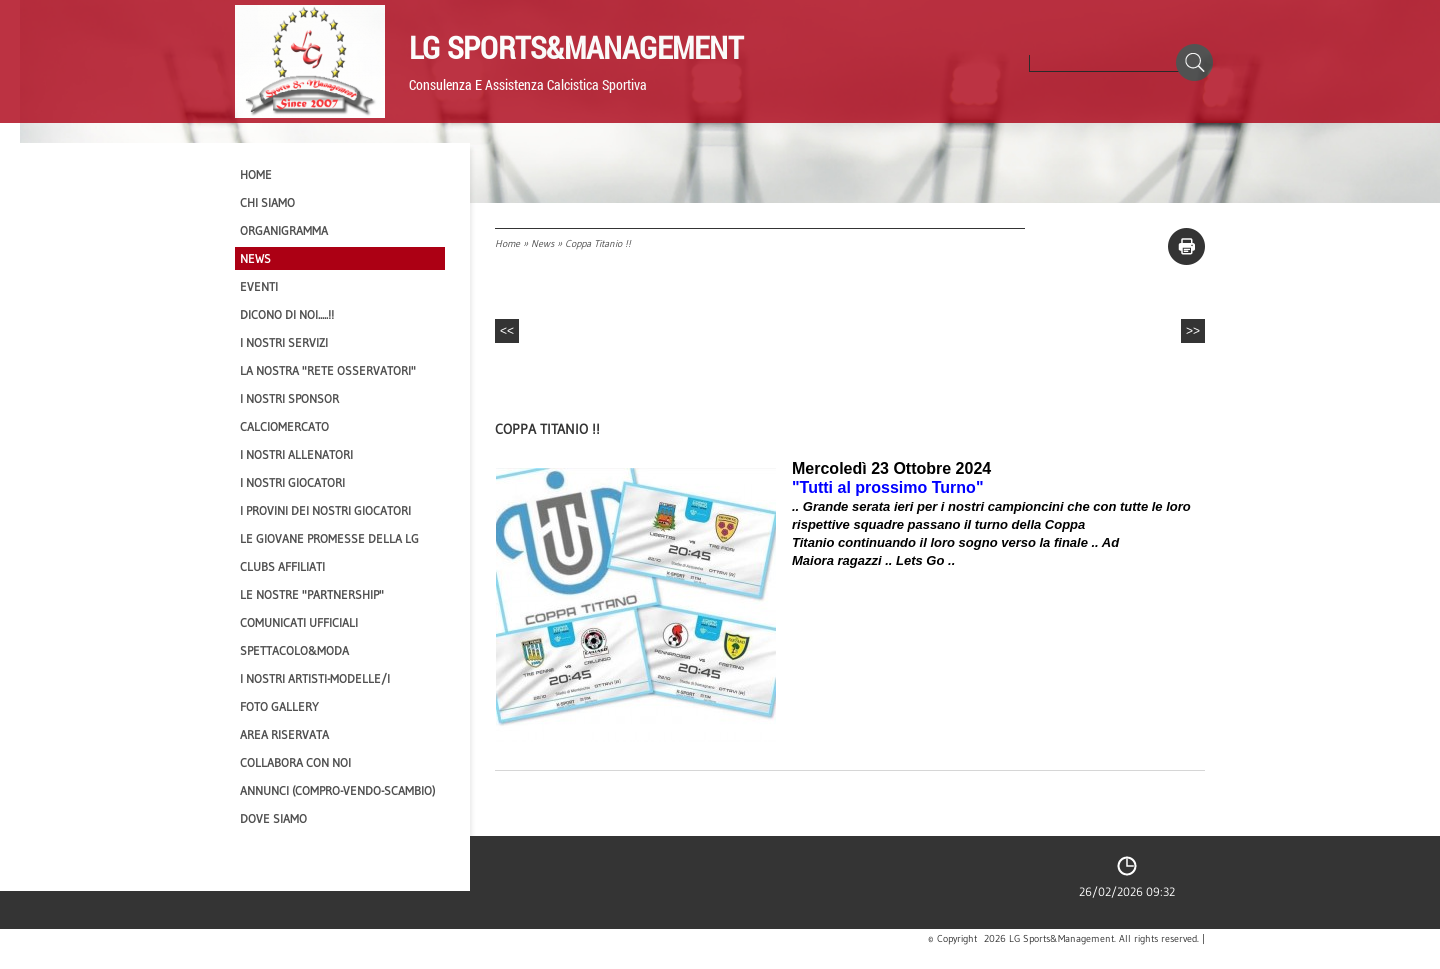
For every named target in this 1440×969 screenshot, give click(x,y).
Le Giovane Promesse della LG (329, 538)
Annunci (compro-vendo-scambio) (337, 790)
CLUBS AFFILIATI (282, 566)
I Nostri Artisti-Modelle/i (315, 678)
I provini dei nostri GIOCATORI (325, 510)
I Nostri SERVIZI (284, 342)
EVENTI (259, 286)
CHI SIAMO (267, 202)
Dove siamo (273, 818)
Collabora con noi (295, 762)
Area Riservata (284, 734)
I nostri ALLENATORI (296, 454)
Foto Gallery (279, 706)
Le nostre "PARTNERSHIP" (312, 594)
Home (507, 243)
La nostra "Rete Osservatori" (328, 370)
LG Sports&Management (576, 47)
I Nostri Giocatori (292, 482)
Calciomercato (284, 426)
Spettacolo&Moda (294, 650)
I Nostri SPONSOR (289, 398)
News (542, 243)
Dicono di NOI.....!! (287, 314)
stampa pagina (1186, 246)
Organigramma (284, 230)
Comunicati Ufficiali (299, 622)
